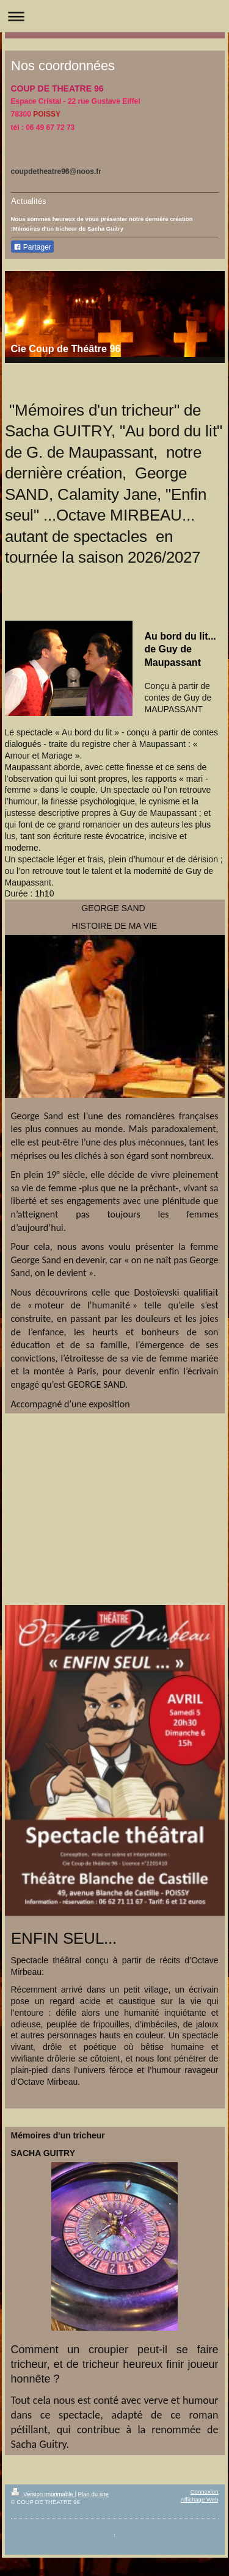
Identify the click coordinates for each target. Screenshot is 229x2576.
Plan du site (93, 2494)
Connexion (205, 2491)
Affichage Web (199, 2499)
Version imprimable (43, 2494)
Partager (32, 247)
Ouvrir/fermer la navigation (114, 16)
